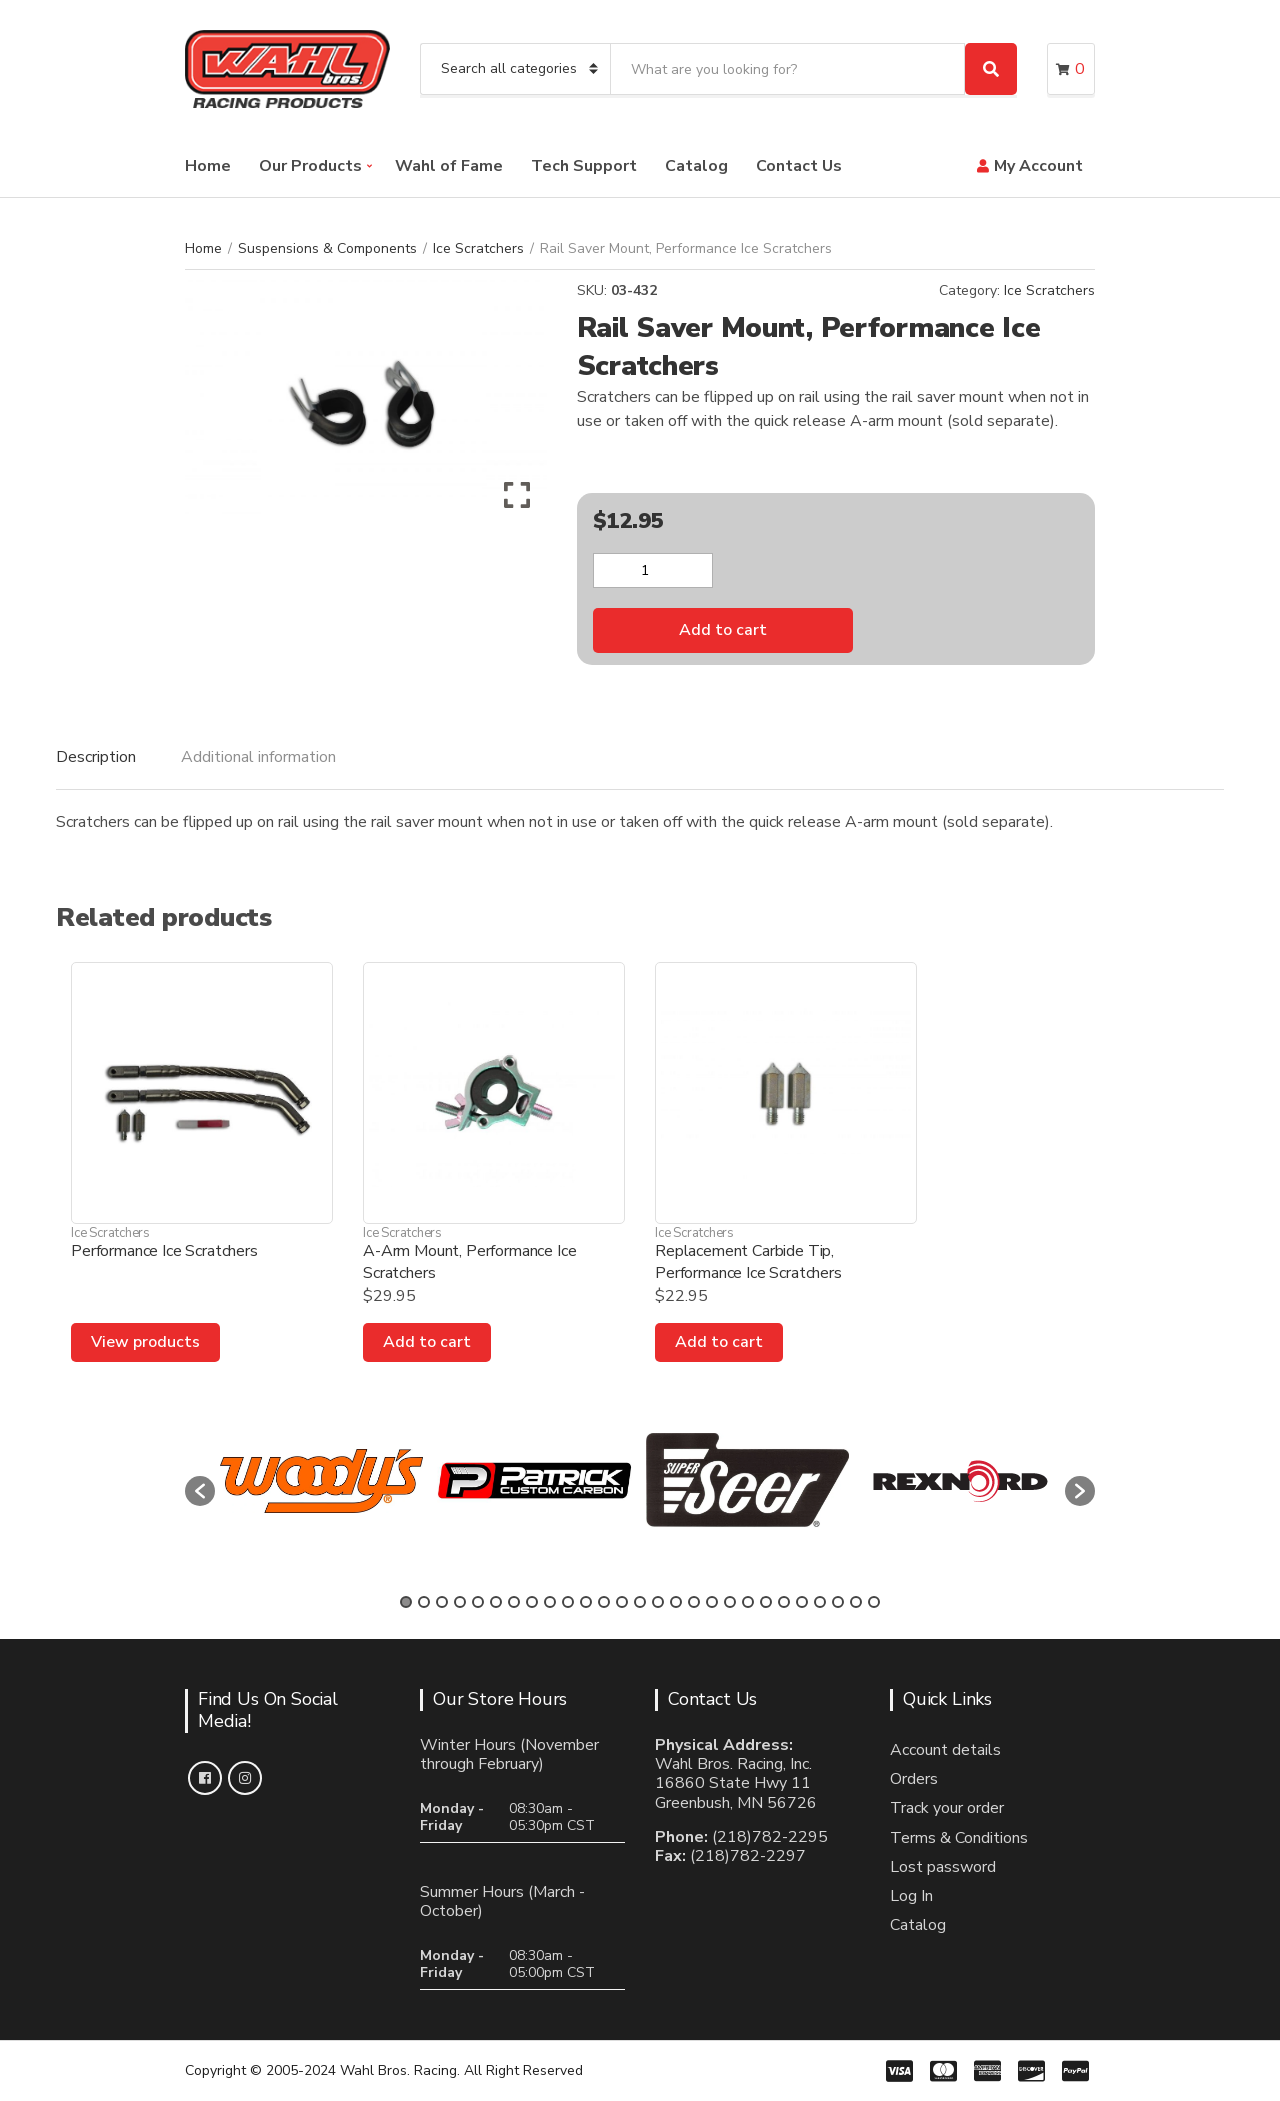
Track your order (947, 1808)
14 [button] (640, 1602)
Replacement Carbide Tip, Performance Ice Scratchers (748, 1262)
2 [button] (424, 1602)
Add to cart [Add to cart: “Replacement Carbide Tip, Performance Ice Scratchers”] (719, 1342)
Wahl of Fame (449, 166)
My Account (1038, 166)
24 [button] (820, 1602)
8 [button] (532, 1602)
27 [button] (874, 1602)
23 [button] (802, 1602)
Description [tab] (96, 757)
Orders (914, 1779)
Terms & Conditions (959, 1838)
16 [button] (676, 1602)
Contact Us (799, 166)
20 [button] (748, 1602)
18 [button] (712, 1602)
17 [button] (694, 1602)
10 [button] (568, 1602)
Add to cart (723, 630)
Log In (911, 1896)
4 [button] (460, 1602)
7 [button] (514, 1602)
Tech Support (584, 166)
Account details (945, 1750)
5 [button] (478, 1602)
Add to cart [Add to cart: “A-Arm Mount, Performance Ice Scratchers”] (427, 1342)
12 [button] (604, 1602)
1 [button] (406, 1602)
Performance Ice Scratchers (164, 1251)
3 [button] (442, 1602)
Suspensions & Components (327, 248)
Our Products (310, 166)
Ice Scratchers (478, 248)
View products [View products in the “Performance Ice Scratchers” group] (145, 1342)
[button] (200, 1491)
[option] (321, 1481)
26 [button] (856, 1602)
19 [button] (730, 1602)
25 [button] (838, 1602)
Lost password (943, 1867)
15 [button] (658, 1602)
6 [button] (496, 1602)
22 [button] (784, 1602)
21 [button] (766, 1602)
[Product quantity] (653, 570)
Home (208, 166)
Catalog (696, 166)
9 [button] (550, 1602)
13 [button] (622, 1602)
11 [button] (586, 1602)
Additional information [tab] (258, 757)
